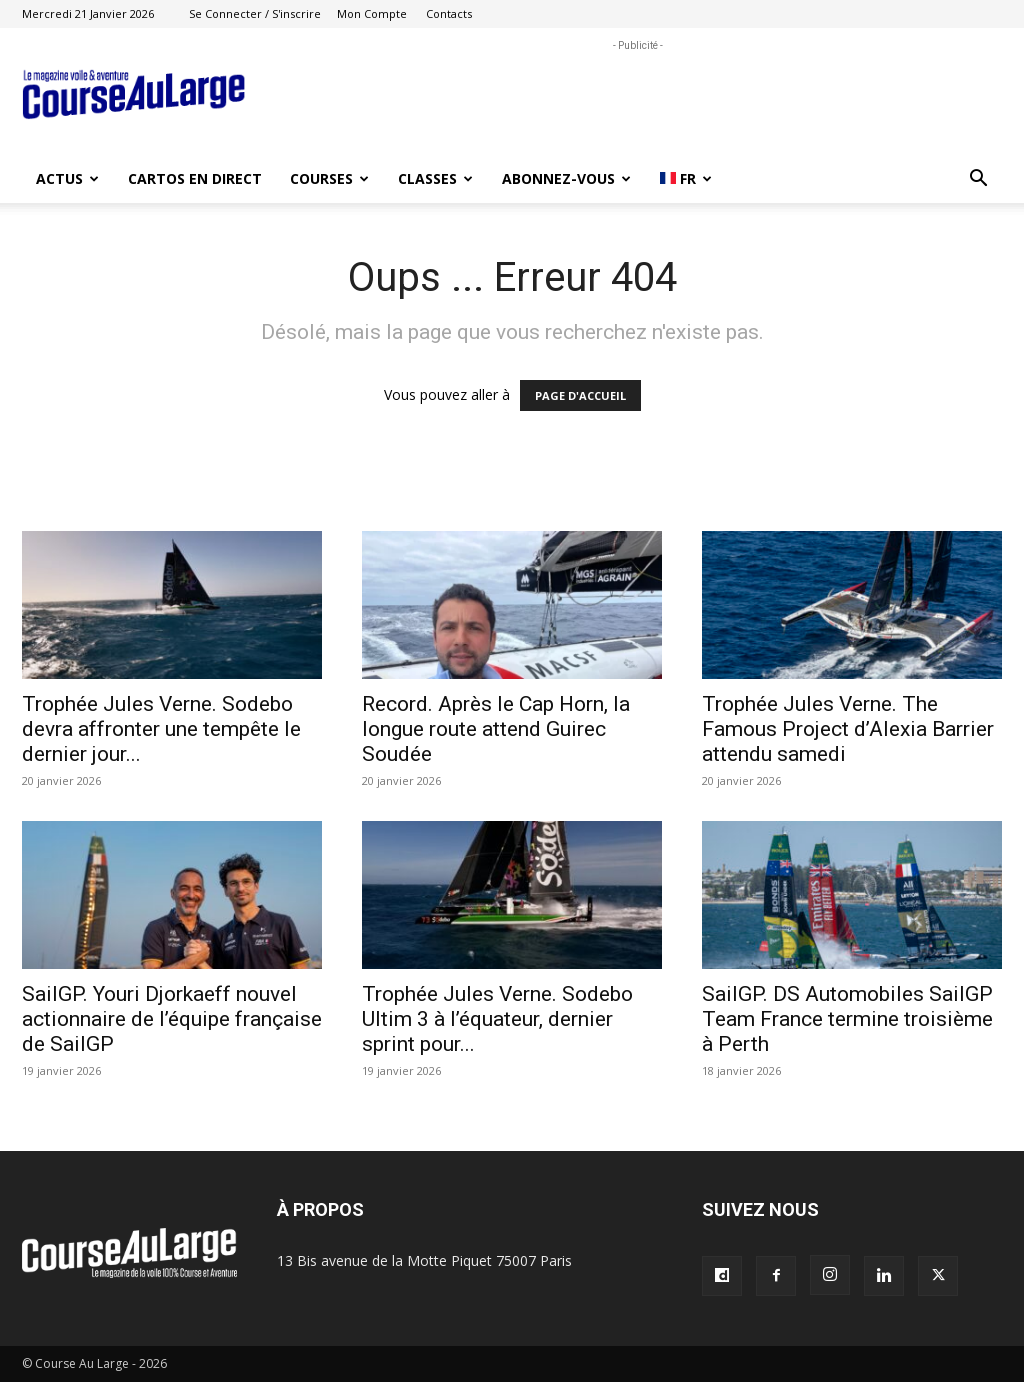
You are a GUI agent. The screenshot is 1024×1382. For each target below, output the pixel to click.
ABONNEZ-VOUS (566, 178)
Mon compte (372, 13)
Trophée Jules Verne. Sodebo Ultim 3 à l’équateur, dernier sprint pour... (497, 1019)
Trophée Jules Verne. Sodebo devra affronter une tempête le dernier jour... (161, 729)
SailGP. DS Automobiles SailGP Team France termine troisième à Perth (847, 1019)
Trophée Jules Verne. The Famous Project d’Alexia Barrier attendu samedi (848, 729)
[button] (978, 180)
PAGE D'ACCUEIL (580, 395)
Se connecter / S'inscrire (255, 13)
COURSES (329, 178)
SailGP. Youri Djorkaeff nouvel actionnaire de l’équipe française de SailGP (172, 1019)
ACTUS (67, 178)
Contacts (449, 13)
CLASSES (435, 178)
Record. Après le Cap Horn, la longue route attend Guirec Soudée (496, 729)
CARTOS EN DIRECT (195, 178)
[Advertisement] (638, 101)
